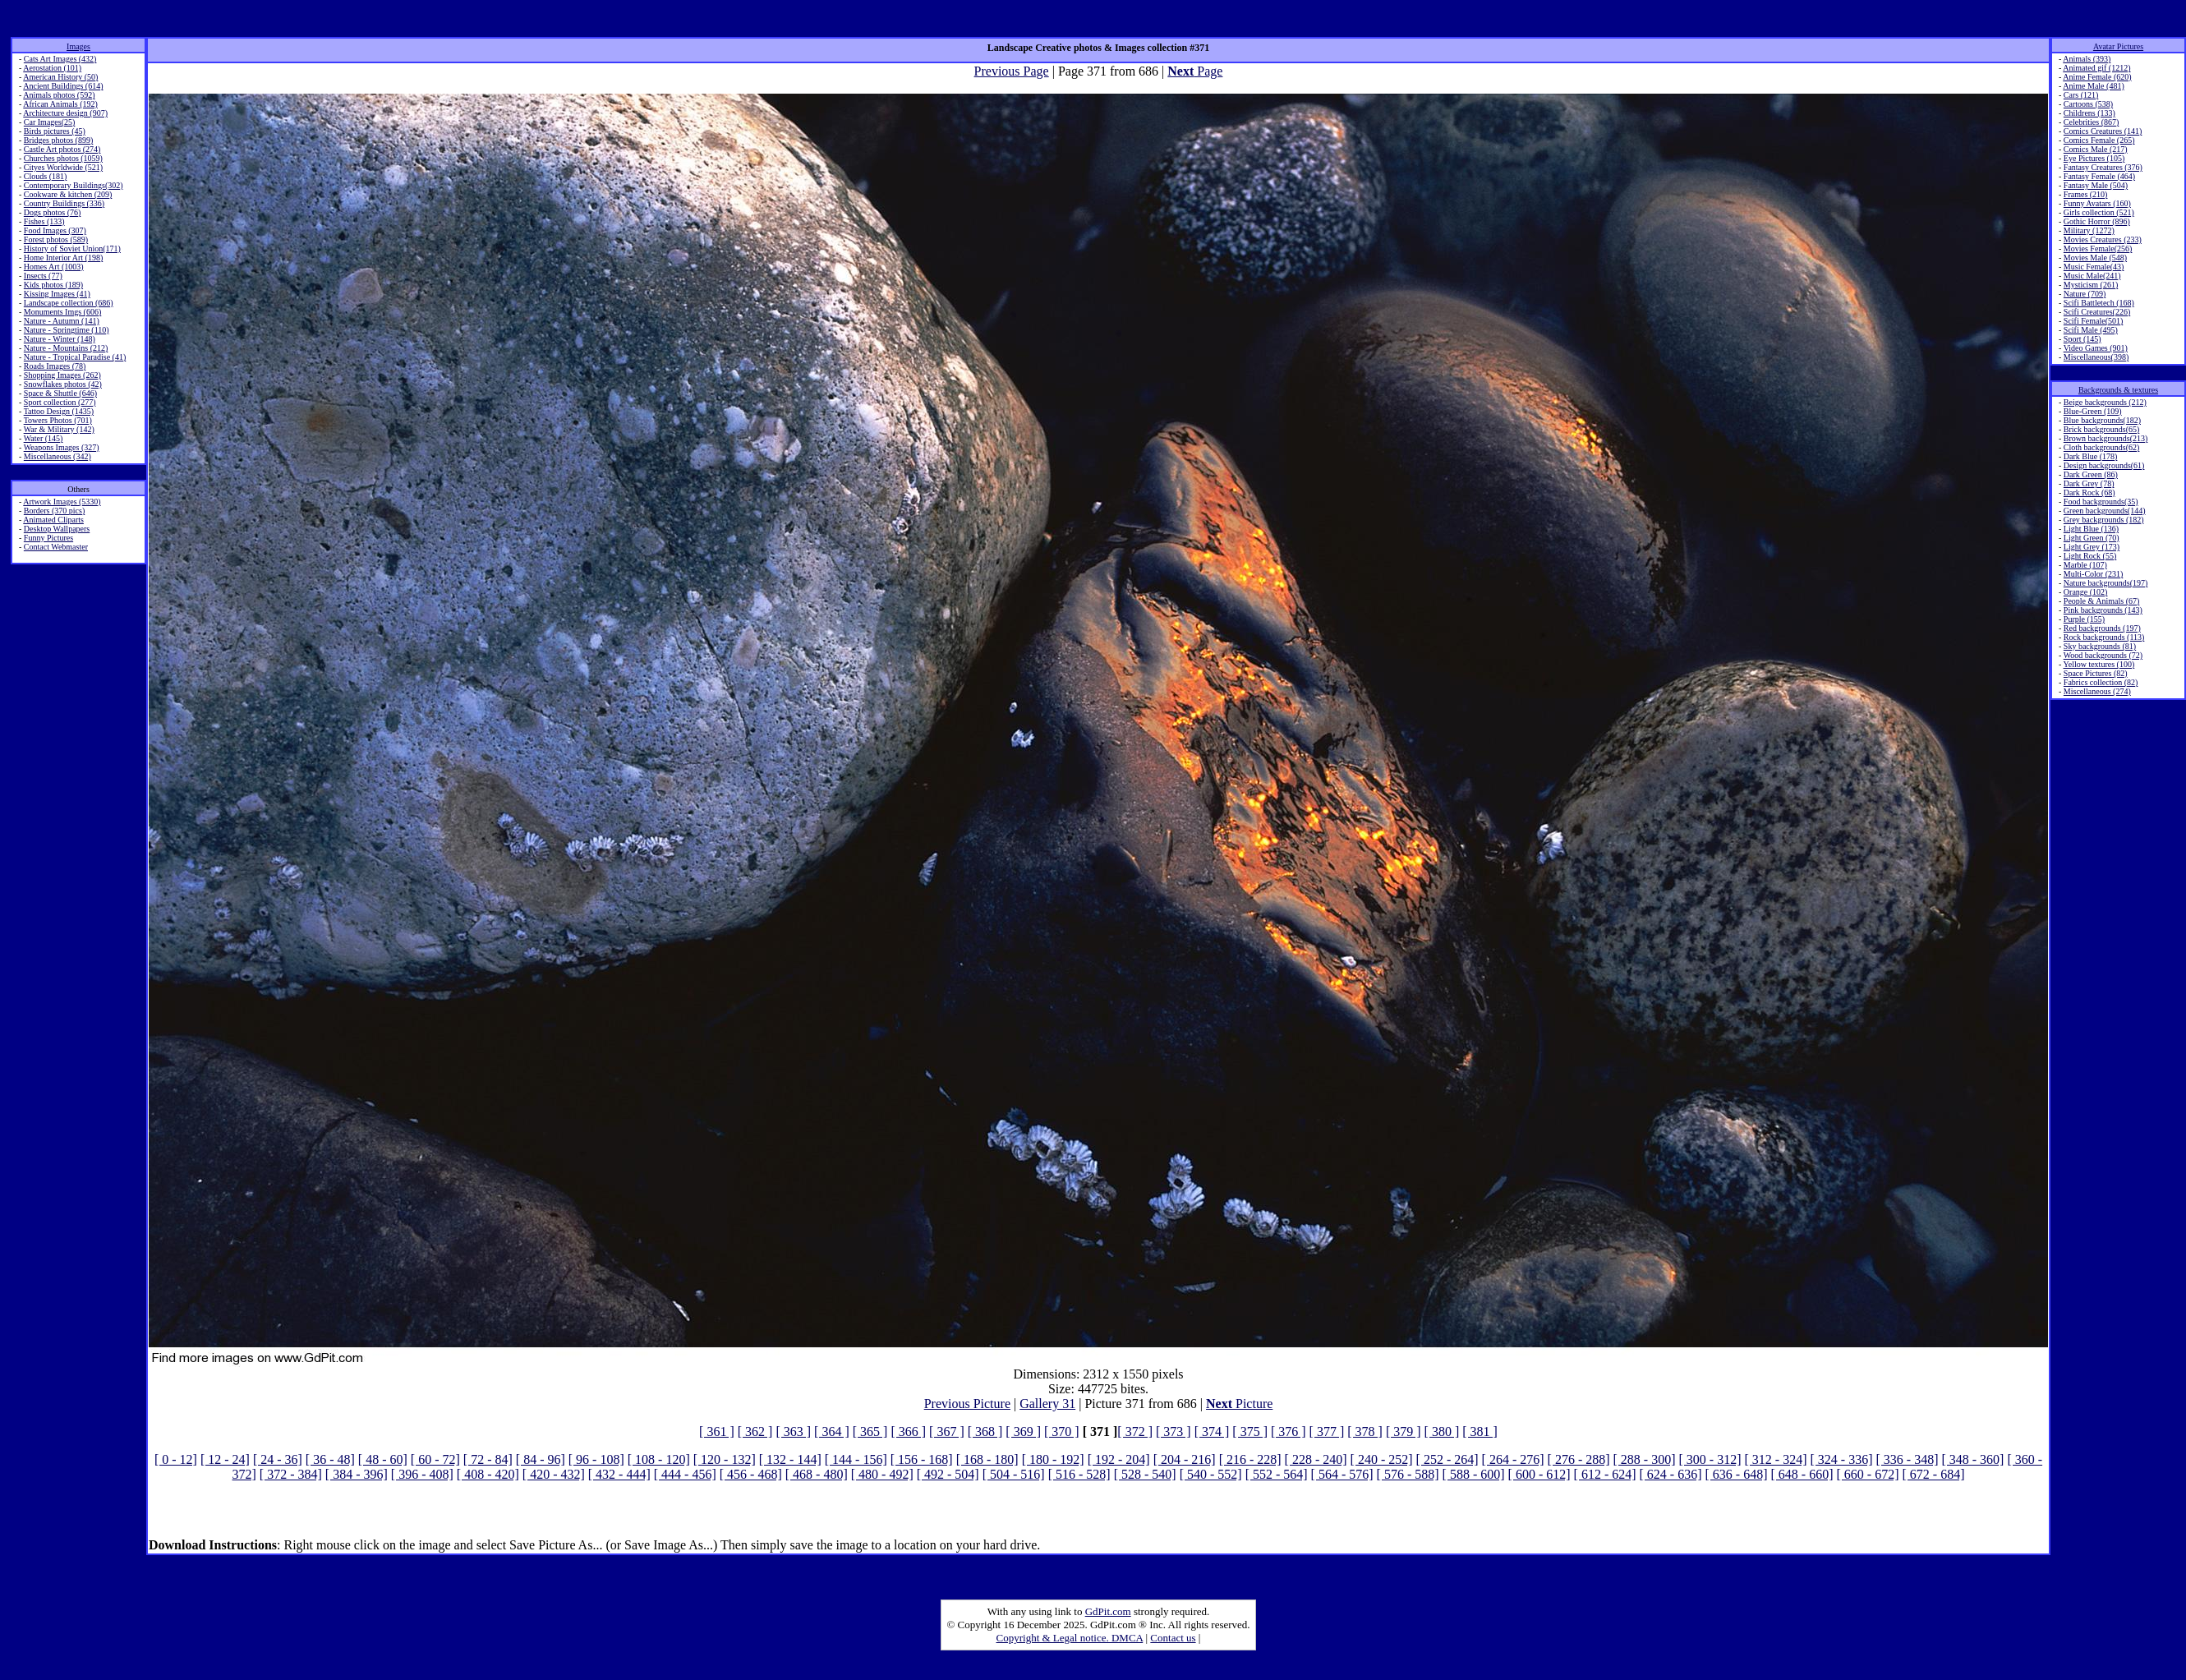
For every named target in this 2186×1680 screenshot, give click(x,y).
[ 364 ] (831, 1431)
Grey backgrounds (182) (2104, 519)
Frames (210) (2086, 194)
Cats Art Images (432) (60, 58)
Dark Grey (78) (2089, 483)
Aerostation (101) (52, 67)
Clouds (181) (45, 176)
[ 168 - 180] (987, 1459)
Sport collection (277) (60, 402)
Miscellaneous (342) (57, 456)
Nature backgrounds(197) (2105, 582)
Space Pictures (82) (2096, 673)
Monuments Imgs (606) (62, 311)
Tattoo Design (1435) (59, 411)
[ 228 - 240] (1316, 1459)
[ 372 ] (1135, 1431)
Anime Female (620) (2097, 76)
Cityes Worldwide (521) (63, 167)
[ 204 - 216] (1184, 1459)
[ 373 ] (1173, 1431)
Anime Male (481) (2093, 85)
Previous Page (1011, 71)
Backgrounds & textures (2118, 389)
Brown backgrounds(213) (2105, 438)
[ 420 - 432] (553, 1474)
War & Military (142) (59, 429)
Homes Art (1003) (54, 266)
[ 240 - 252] (1382, 1459)
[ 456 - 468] (751, 1474)
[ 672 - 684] (1933, 1474)
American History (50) (60, 76)
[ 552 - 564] (1276, 1474)
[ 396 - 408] (422, 1474)
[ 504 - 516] (1014, 1474)
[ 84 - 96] (540, 1459)
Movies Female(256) (2098, 248)
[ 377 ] (1327, 1431)
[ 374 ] (1212, 1431)
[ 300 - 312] (1710, 1459)
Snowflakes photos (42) (63, 384)
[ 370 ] (1061, 1431)
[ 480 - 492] (882, 1474)
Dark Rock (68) (2089, 492)
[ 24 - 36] (277, 1459)
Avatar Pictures (2118, 46)
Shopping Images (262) (62, 375)
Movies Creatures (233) (2103, 239)
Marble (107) (2085, 564)
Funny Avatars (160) (2097, 203)
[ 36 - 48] (330, 1459)
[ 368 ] (985, 1431)
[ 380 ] (1442, 1431)
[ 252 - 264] (1447, 1459)
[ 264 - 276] (1513, 1459)
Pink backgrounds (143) (2103, 609)
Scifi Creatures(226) (2097, 311)
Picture (1239, 1404)
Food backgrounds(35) (2101, 501)
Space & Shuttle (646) (60, 393)
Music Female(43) (2094, 266)
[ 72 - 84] (488, 1459)
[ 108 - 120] (659, 1459)
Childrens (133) (2089, 112)
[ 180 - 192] (1053, 1459)
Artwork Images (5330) (61, 501)
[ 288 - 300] (1644, 1459)
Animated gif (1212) (2096, 67)
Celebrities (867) (2091, 122)
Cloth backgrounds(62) (2102, 447)
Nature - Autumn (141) (61, 320)
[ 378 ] (1365, 1431)
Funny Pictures (48, 537)
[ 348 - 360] (1972, 1459)
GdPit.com (1108, 1611)
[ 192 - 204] (1119, 1459)
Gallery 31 (1047, 1404)
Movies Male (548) (2095, 257)
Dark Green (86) (2091, 474)
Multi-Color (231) (2094, 573)
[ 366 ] (908, 1431)
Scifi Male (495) (2091, 329)
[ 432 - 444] (619, 1474)
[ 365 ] (870, 1431)
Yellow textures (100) (2098, 664)
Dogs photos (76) (52, 212)
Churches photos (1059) (63, 158)
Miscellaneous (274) (2097, 691)
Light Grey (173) (2091, 546)
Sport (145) (2082, 338)
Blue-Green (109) (2093, 411)
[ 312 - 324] (1776, 1459)
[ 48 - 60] (382, 1459)
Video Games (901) (2096, 347)
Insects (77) (43, 275)
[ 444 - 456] (685, 1474)
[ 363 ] (793, 1431)
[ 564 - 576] (1342, 1474)
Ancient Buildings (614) (63, 85)
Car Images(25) (49, 122)
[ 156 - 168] (922, 1459)
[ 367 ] (946, 1431)
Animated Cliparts (53, 519)
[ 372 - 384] (291, 1474)
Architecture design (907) (65, 112)
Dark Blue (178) (2091, 456)
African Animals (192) (60, 103)
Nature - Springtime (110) (66, 329)
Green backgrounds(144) (2105, 510)
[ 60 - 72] (435, 1459)
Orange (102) (2086, 591)
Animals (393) (2086, 58)
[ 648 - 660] (1802, 1474)
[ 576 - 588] (1408, 1474)
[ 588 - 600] (1474, 1474)
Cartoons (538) (2088, 103)
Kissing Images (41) (57, 293)
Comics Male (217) (2096, 149)
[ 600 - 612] (1539, 1474)
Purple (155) (2084, 619)
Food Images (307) (55, 230)
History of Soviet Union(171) (72, 248)
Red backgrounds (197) (2102, 628)
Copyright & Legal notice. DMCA (1070, 1638)
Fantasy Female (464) (2099, 176)
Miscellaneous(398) (2096, 356)
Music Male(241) (2092, 275)
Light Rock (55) (2090, 555)
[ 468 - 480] (816, 1474)
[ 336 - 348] (1906, 1459)
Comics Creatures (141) (2103, 131)
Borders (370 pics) (54, 510)
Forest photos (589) (56, 239)
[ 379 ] (1403, 1431)
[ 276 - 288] (1579, 1459)
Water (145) (43, 438)
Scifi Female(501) (2093, 320)
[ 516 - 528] (1079, 1474)
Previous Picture (967, 1404)
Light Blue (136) (2091, 528)
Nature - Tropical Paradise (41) (75, 356)
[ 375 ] (1250, 1431)
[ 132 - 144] (790, 1459)
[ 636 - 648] (1736, 1474)
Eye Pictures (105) (2094, 158)
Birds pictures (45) (54, 131)
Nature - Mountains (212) (66, 347)
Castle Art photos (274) (62, 149)
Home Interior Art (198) (63, 257)
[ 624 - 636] (1671, 1474)
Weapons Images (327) (61, 447)
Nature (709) (2084, 293)
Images (78, 46)
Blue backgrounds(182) (2102, 420)
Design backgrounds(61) (2104, 465)
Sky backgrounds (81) (2100, 646)
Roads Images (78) (55, 366)
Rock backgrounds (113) (2104, 637)
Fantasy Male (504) (2096, 185)
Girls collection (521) (2099, 212)
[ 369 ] (1023, 1431)
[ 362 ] (755, 1431)
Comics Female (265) (2099, 140)
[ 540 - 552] (1211, 1474)
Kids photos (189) (53, 284)
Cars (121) (2081, 94)
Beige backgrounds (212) (2105, 402)
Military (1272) (2089, 230)
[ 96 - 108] (596, 1459)
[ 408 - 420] (488, 1474)
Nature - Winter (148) (59, 338)
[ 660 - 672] (1867, 1474)
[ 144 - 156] (856, 1459)
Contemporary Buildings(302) (73, 185)
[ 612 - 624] (1605, 1474)
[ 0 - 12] (175, 1459)
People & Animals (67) (2102, 600)
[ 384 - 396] (356, 1474)
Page (1194, 71)
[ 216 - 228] (1250, 1459)
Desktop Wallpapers (57, 528)
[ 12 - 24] (225, 1459)
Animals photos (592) (58, 94)
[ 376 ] (1288, 1431)
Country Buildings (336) (64, 203)
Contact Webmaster (56, 546)
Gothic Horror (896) (2097, 221)
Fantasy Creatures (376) (2103, 167)
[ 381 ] (1480, 1431)
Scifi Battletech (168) (2099, 302)
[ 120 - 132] (724, 1459)
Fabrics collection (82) (2101, 682)
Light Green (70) (2091, 537)
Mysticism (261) (2091, 284)
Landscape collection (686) (68, 302)
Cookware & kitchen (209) (68, 194)
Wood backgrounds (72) (2103, 655)
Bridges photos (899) (58, 140)
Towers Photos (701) (58, 420)
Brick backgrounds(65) (2101, 429)
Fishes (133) (44, 221)
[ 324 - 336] (1841, 1459)
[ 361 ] (716, 1431)
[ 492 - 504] (948, 1474)
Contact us (1172, 1638)
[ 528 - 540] (1145, 1474)
